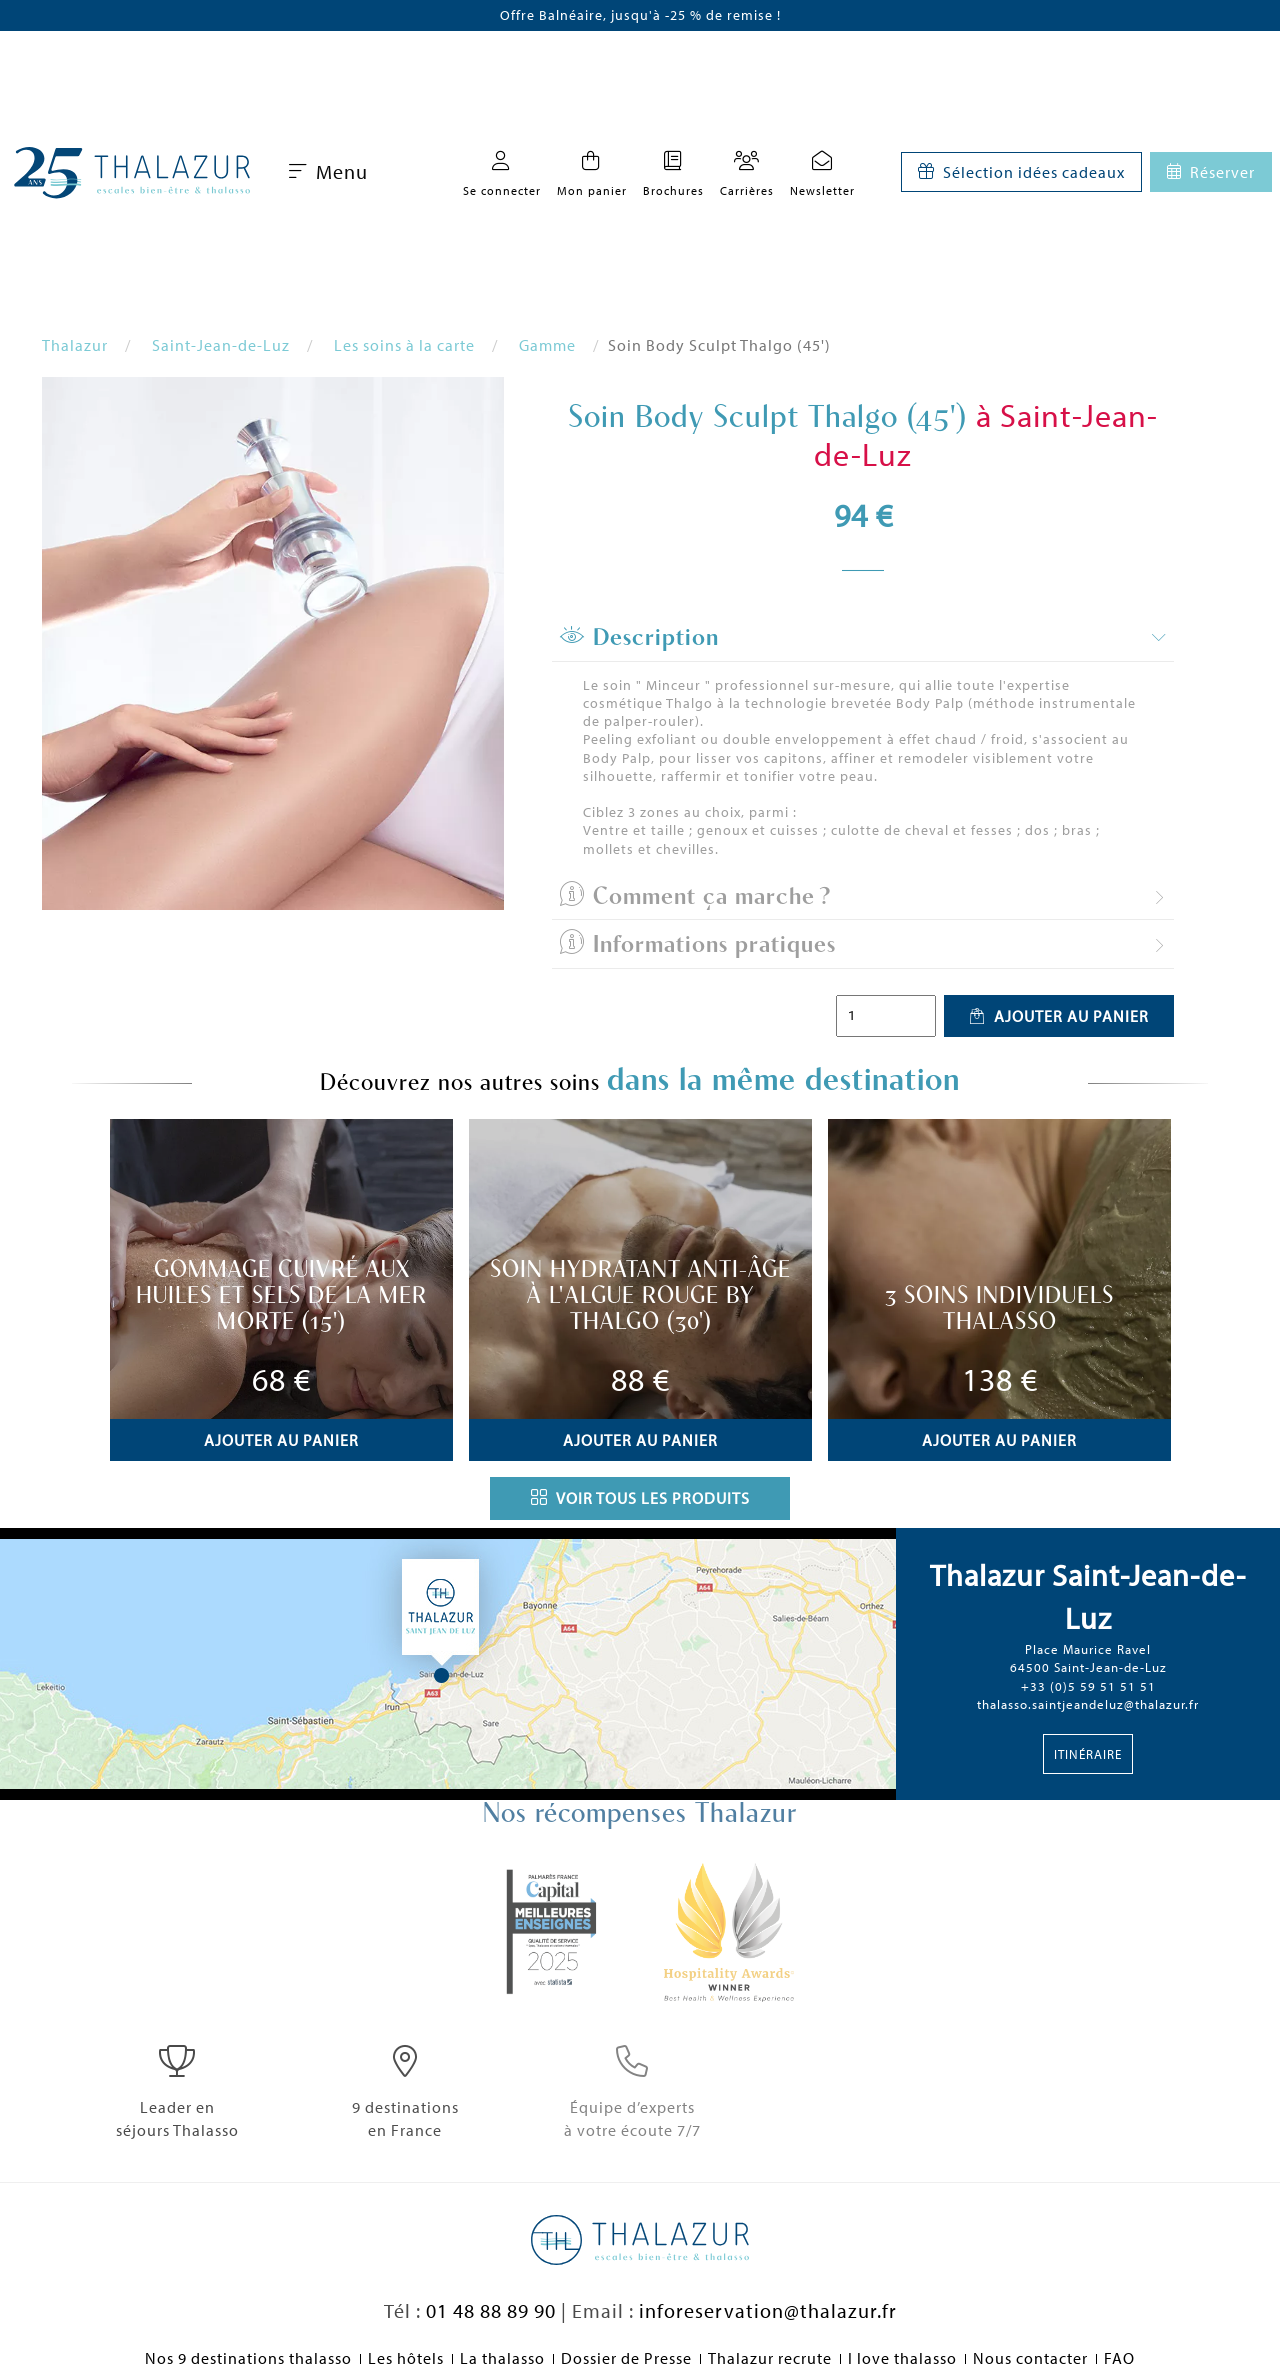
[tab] (863, 638)
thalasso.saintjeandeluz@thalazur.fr (1088, 1704)
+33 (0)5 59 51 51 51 (1088, 1686)
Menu (328, 171)
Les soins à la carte (404, 345)
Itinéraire (1088, 1754)
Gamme (547, 345)
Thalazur (75, 345)
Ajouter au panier (1059, 1016)
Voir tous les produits (640, 1498)
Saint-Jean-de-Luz (221, 345)
